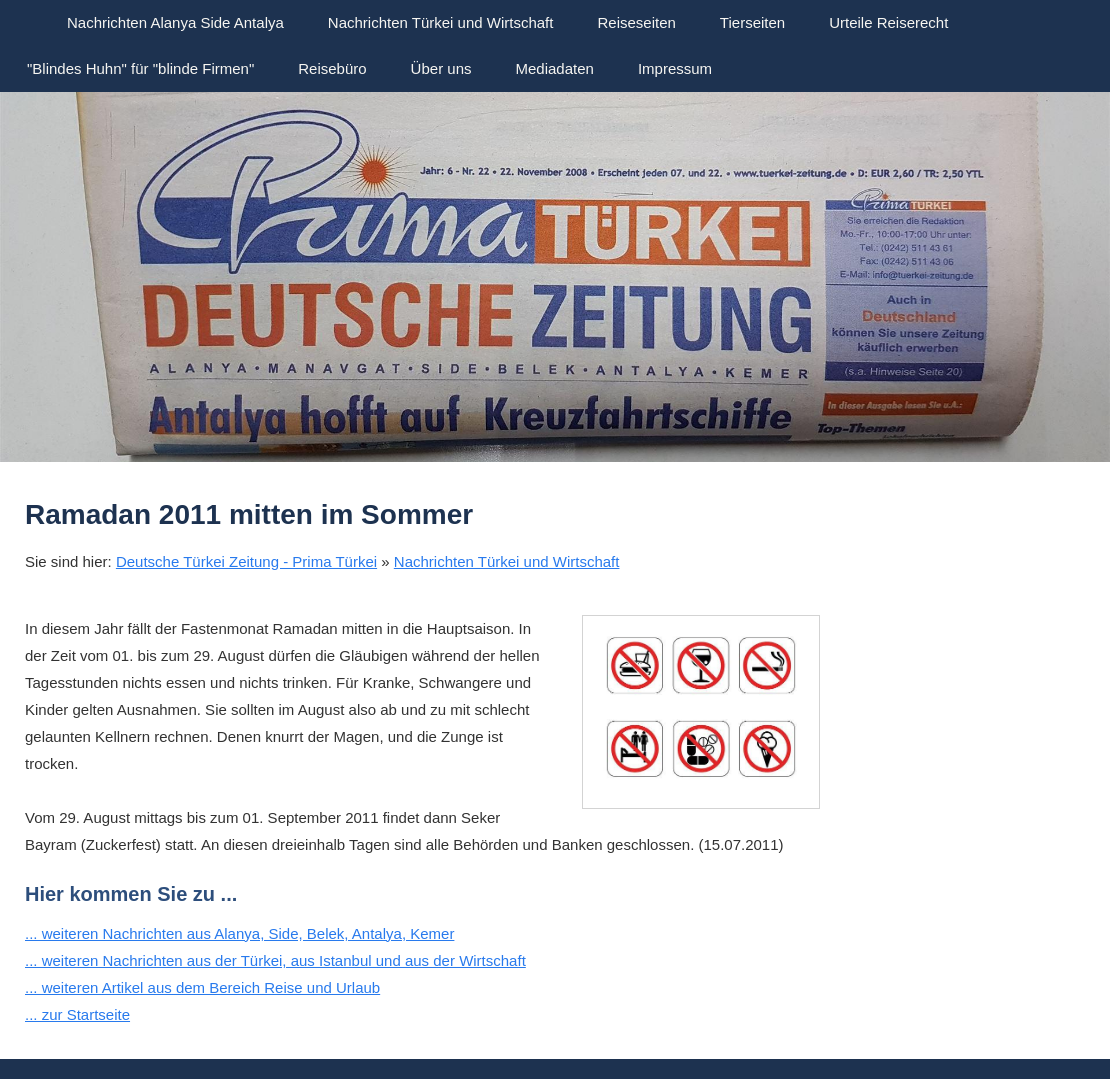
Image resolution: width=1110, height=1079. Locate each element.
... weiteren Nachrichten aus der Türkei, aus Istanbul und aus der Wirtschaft (275, 960)
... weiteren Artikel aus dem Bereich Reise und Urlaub (202, 987)
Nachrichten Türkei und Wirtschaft (507, 561)
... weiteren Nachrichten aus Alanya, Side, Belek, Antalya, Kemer (239, 933)
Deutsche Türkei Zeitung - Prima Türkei (246, 561)
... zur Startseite (77, 1014)
